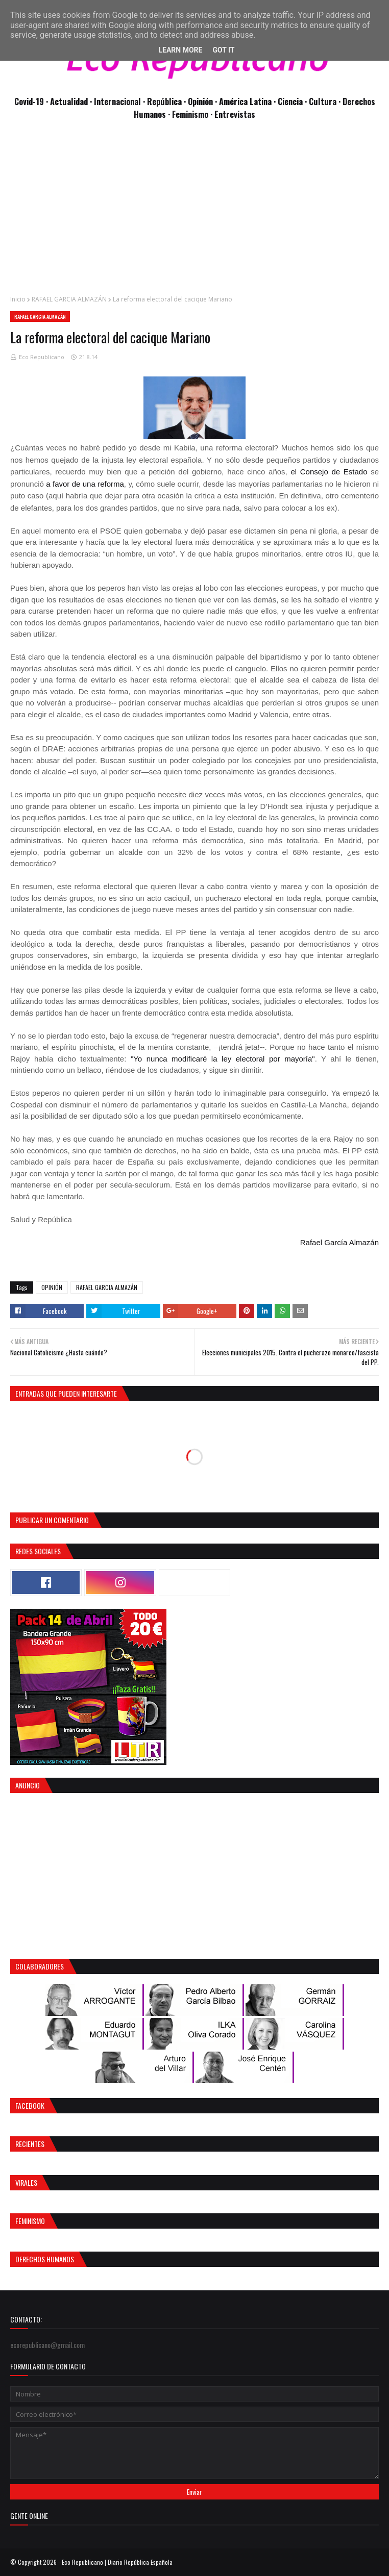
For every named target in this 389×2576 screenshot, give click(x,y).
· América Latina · (246, 101)
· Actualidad (68, 101)
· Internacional (116, 101)
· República (163, 101)
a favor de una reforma (85, 483)
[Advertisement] (194, 212)
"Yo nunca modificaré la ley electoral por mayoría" (223, 1058)
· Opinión (199, 101)
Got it (223, 50)
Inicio (18, 299)
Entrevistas (234, 114)
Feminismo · (193, 114)
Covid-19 (30, 101)
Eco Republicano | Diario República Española (117, 2562)
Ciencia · (293, 101)
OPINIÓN (51, 1287)
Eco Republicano (41, 357)
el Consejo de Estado (328, 471)
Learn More (180, 50)
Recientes (29, 2143)
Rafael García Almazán (339, 1242)
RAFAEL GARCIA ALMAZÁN (69, 299)
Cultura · (326, 101)
